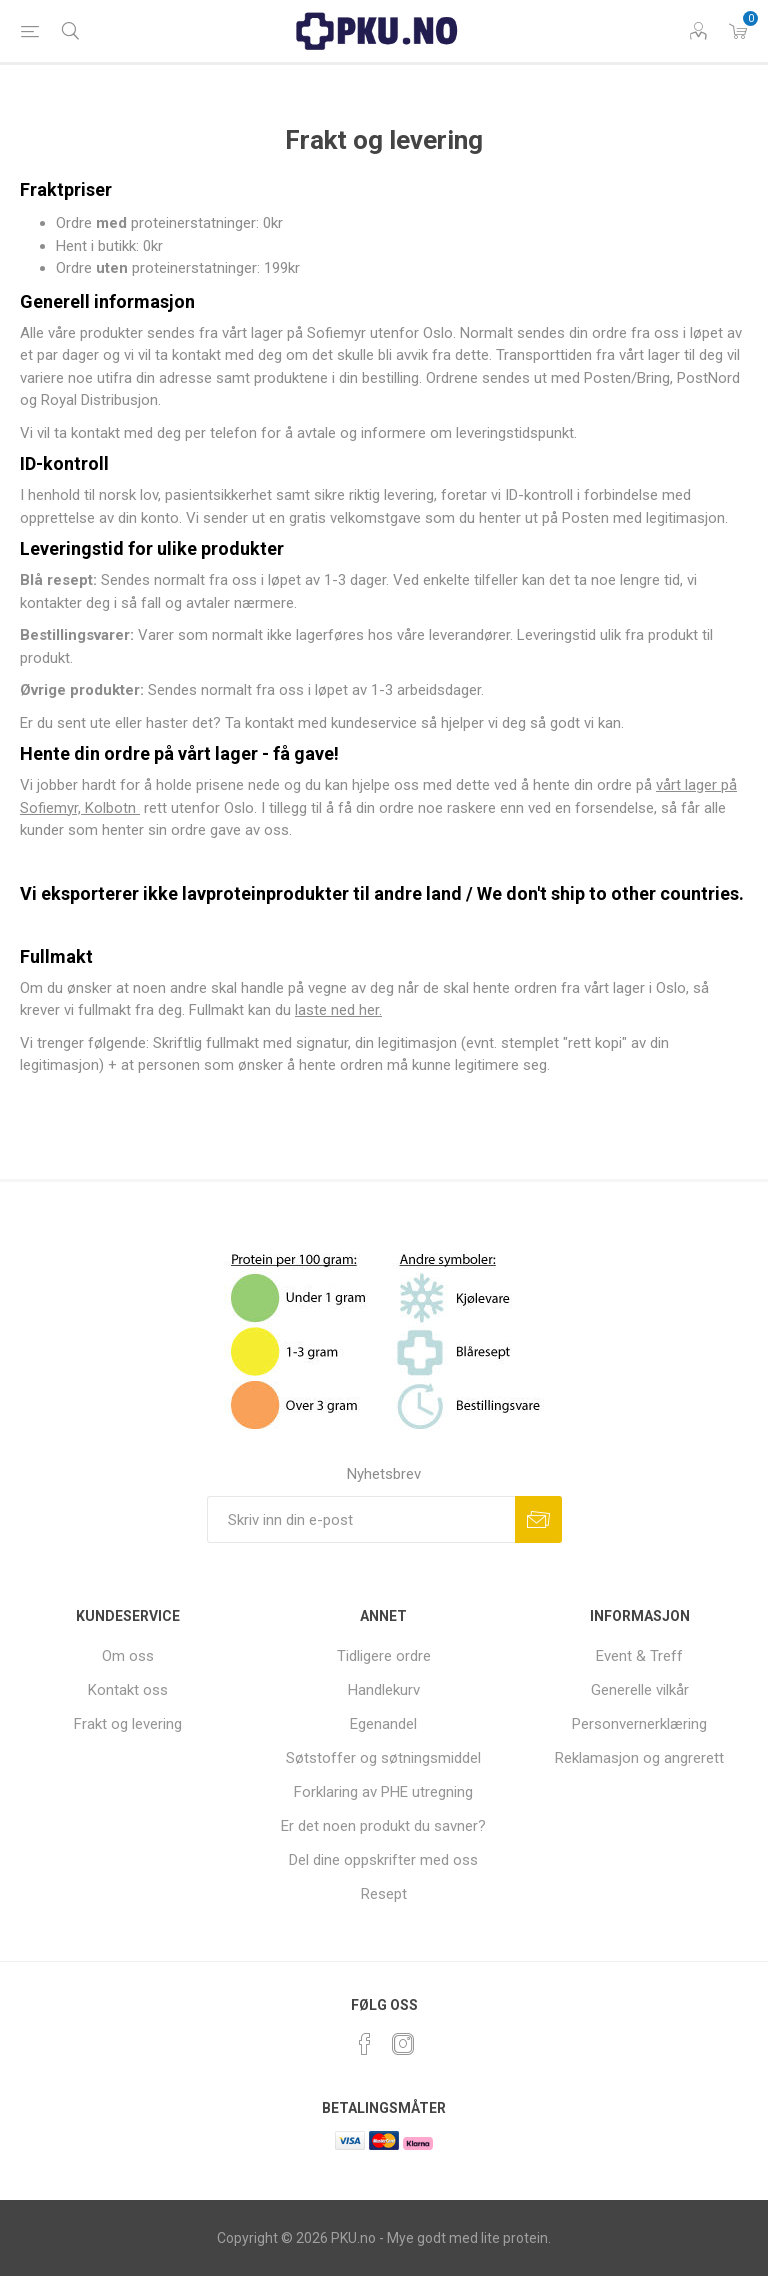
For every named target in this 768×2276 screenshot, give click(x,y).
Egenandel (383, 1724)
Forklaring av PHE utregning (383, 1792)
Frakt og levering (128, 1724)
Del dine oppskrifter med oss (383, 1860)
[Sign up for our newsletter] (361, 1519)
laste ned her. (338, 1010)
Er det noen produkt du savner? (383, 1826)
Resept (384, 1894)
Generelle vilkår (640, 1690)
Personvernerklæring (639, 1724)
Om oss (128, 1656)
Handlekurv (384, 1690)
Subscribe (538, 1519)
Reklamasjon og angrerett (639, 1758)
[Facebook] (365, 2044)
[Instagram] (403, 2044)
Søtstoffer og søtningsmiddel (383, 1758)
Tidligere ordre (384, 1656)
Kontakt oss (128, 1690)
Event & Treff (639, 1656)
